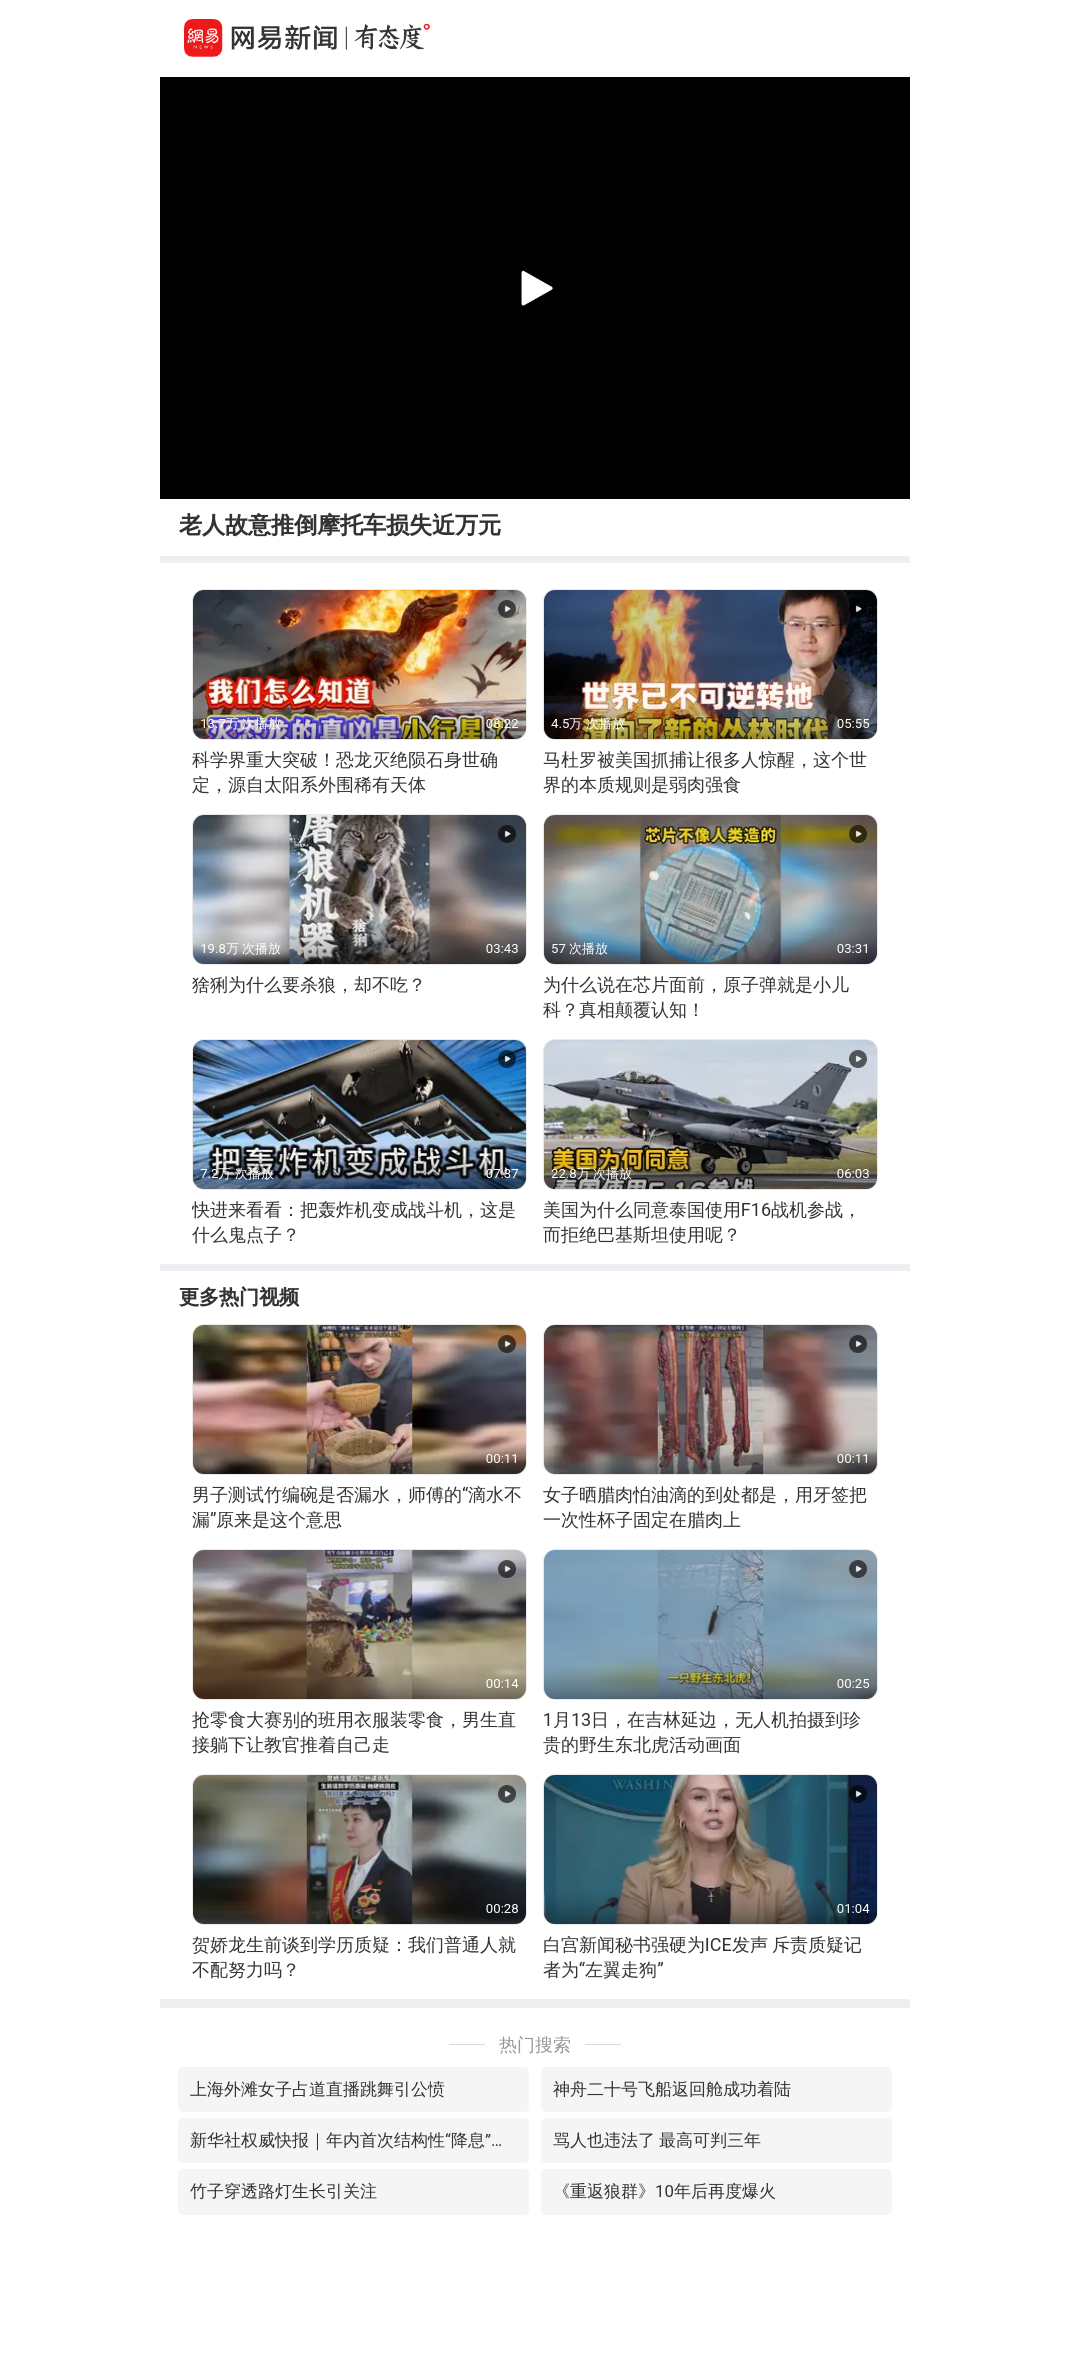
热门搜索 (535, 2044)
